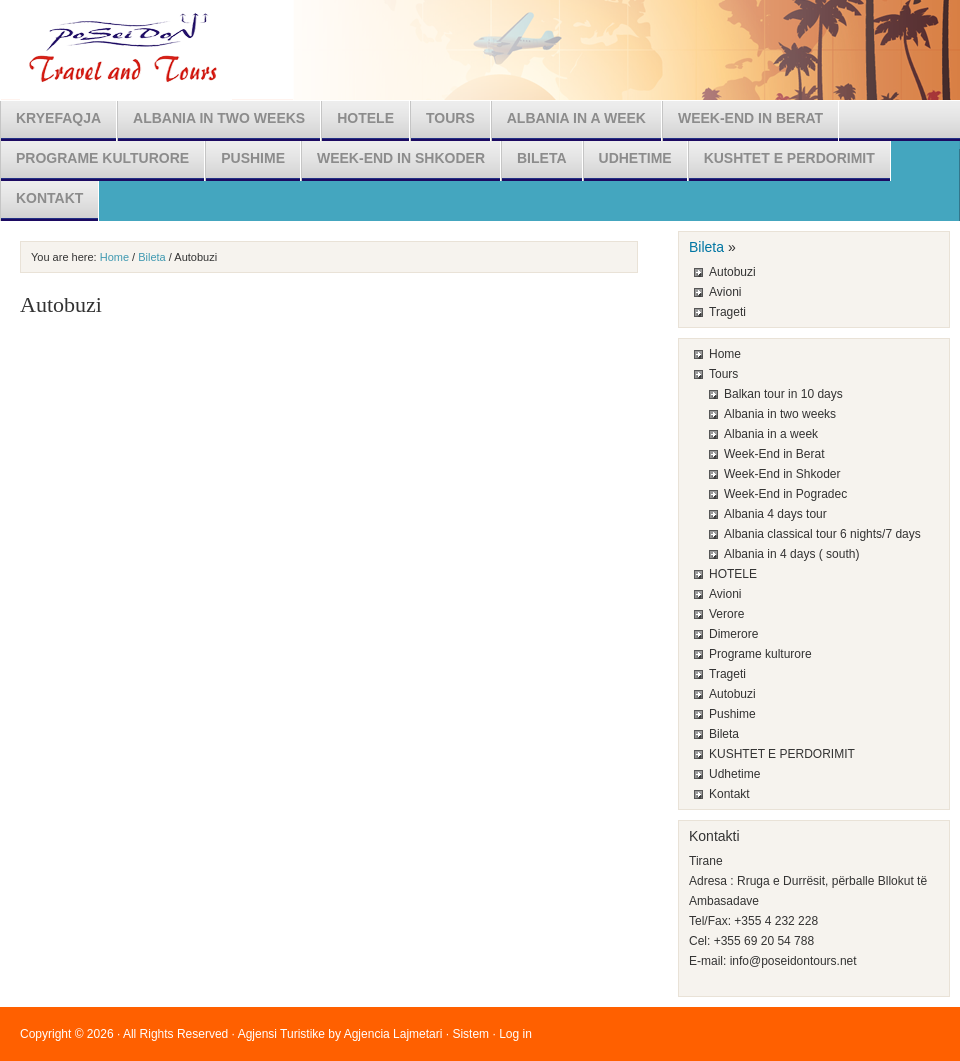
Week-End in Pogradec (785, 494)
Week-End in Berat (750, 118)
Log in (515, 1034)
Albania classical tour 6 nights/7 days (822, 534)
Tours (450, 118)
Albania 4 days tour (775, 514)
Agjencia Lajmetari (393, 1034)
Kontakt (49, 198)
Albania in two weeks (219, 118)
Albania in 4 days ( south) (791, 554)
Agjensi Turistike (281, 1034)
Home (114, 257)
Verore (726, 614)
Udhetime (635, 158)
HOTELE (365, 118)
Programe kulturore (102, 158)
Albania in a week (576, 118)
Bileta (542, 158)
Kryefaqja (58, 118)
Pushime (253, 158)
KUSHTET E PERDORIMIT (789, 158)
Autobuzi (732, 272)
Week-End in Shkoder (401, 158)
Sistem (470, 1034)
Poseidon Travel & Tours (480, 50)
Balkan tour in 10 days (783, 394)
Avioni (725, 292)
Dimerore (733, 634)
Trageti (727, 312)
